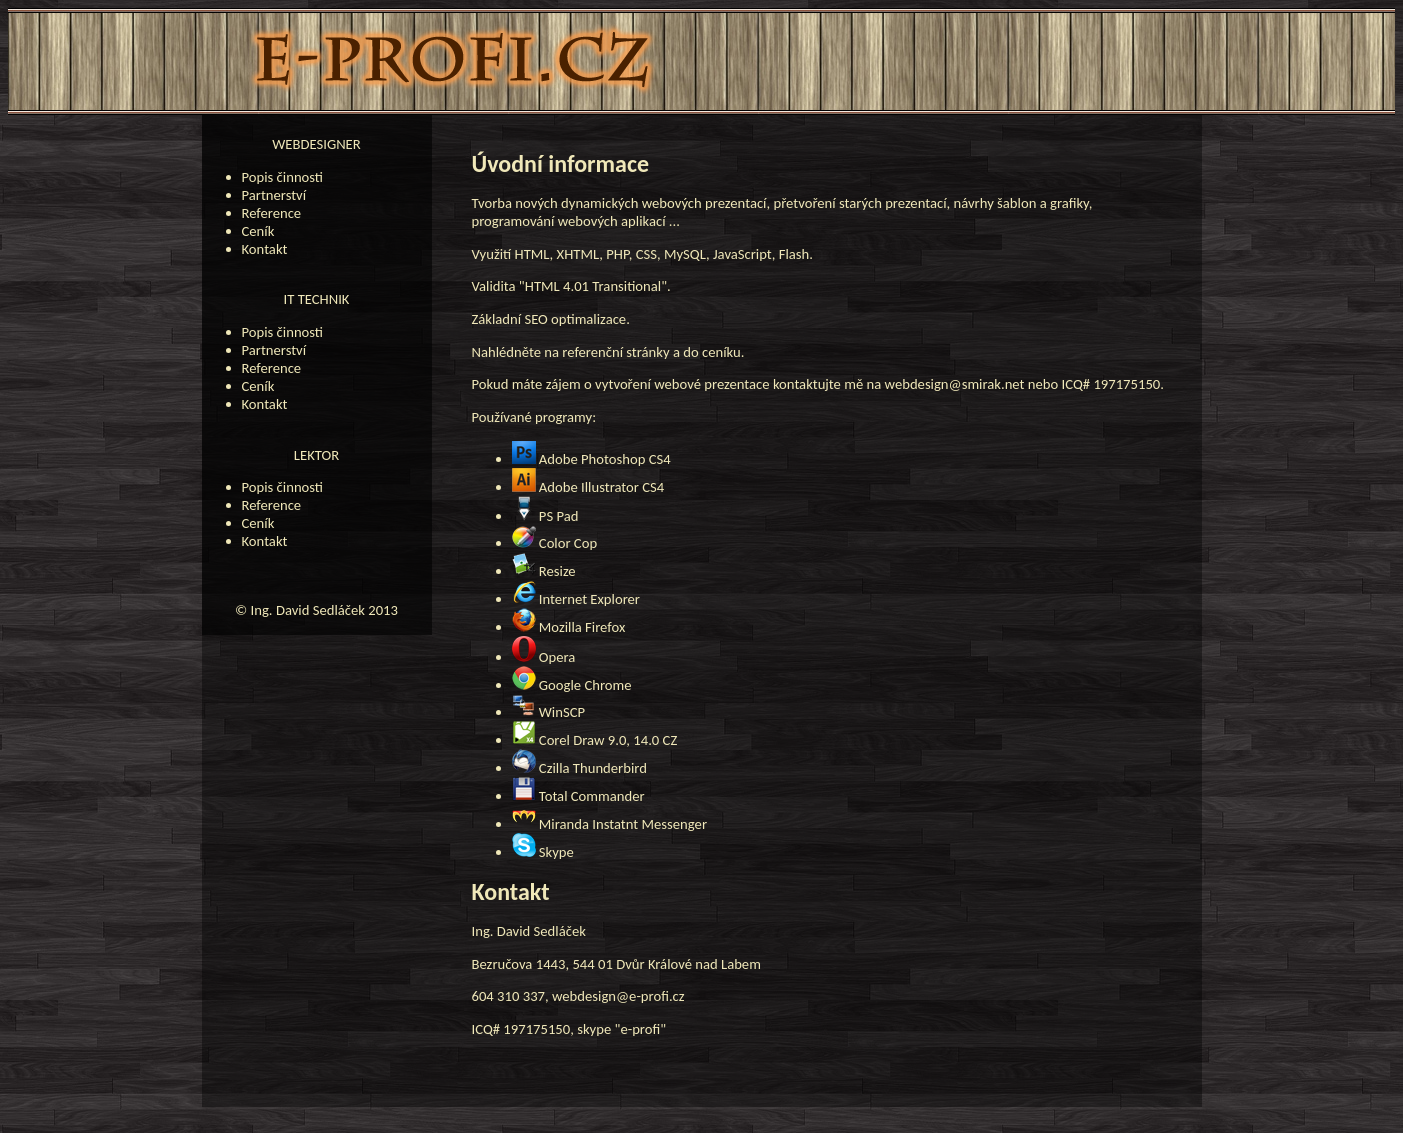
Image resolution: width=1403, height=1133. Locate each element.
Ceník (258, 231)
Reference (272, 213)
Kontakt (265, 249)
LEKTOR (316, 455)
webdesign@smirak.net (955, 384)
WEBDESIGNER (316, 144)
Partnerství (274, 195)
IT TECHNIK (317, 299)
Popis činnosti (283, 177)
